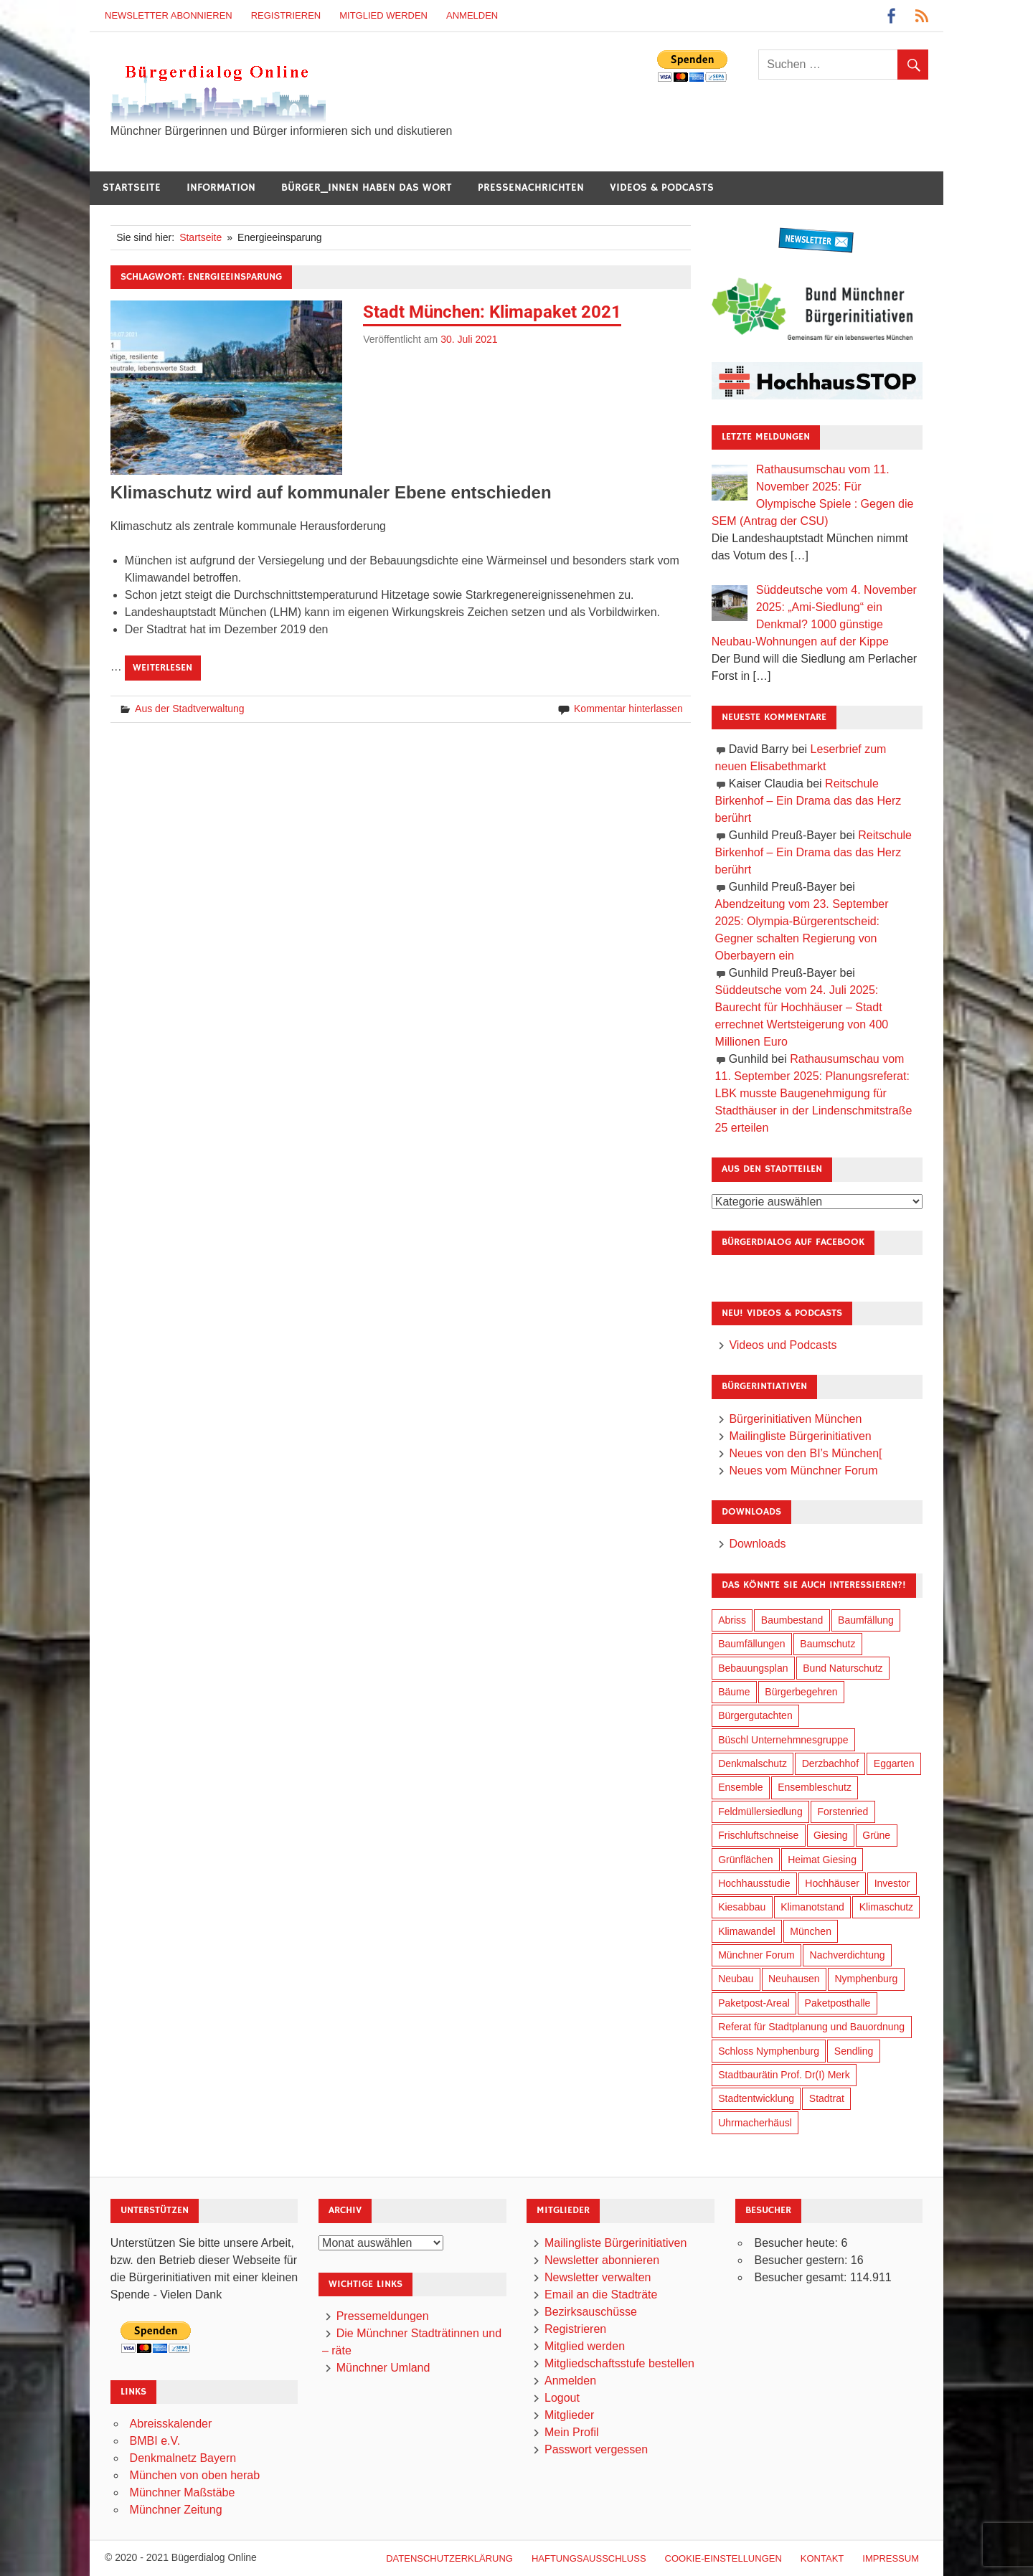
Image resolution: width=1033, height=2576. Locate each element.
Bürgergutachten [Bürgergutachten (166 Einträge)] (755, 1715)
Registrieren (286, 15)
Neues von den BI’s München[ (805, 1453)
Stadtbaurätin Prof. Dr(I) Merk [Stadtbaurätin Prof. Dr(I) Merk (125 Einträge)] (784, 2074)
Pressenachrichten (531, 187)
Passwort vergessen (596, 2449)
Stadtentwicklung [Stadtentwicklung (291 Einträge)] (756, 2098)
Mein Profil (571, 2432)
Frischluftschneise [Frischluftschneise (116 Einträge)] (758, 1835)
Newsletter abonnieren (168, 15)
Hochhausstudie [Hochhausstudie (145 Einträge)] (754, 1883)
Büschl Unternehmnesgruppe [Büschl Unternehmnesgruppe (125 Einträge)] (783, 1740)
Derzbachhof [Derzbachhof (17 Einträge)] (830, 1763)
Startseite (132, 187)
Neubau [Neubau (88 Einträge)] (735, 1978)
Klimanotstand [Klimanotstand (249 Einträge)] (812, 1907)
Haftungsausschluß (589, 2558)
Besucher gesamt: (801, 2277)
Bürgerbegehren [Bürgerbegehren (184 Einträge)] (801, 1691)
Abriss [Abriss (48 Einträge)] (732, 1620)
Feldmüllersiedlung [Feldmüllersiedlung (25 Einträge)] (760, 1811)
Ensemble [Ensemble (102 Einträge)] (740, 1787)
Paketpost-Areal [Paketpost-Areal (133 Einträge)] (754, 2003)
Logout (562, 2398)
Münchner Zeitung (176, 2510)
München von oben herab (195, 2475)
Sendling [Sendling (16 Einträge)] (854, 2051)
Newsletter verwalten (597, 2277)
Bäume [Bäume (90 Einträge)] (734, 1691)
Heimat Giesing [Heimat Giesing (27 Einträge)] (822, 1859)
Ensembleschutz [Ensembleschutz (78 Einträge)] (815, 1787)
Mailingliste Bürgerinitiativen (800, 1436)
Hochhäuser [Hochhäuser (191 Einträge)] (832, 1883)
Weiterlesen (162, 667)
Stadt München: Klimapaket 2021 (492, 312)
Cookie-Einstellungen (723, 2558)
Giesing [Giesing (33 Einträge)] (830, 1835)
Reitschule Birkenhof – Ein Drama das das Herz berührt (808, 800)
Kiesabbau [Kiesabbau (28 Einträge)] (741, 1907)
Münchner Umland (383, 2368)
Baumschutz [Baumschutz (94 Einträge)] (827, 1643)
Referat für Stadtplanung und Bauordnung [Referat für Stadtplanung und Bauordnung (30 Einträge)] (811, 2026)
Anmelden (472, 15)
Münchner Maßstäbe (182, 2492)
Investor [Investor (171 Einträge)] (892, 1883)
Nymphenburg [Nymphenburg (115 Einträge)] (865, 1978)
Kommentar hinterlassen (628, 708)
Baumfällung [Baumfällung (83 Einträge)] (866, 1620)
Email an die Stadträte (600, 2294)
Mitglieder (569, 2415)
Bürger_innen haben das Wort (366, 187)
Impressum (890, 2558)
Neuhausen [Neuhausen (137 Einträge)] (794, 1978)
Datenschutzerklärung (449, 2558)
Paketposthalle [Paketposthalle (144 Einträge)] (838, 2003)
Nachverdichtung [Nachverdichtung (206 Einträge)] (847, 1955)
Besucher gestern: (802, 2260)
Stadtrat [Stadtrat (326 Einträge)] (826, 2098)
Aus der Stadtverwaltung (190, 708)
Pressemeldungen (382, 2316)
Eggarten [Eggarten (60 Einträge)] (894, 1763)
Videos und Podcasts (782, 1345)
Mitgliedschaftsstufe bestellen (619, 2363)
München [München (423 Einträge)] (810, 1931)
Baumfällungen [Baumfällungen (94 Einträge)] (751, 1643)
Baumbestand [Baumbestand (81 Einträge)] (792, 1620)
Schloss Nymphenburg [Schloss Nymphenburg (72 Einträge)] (768, 2051)
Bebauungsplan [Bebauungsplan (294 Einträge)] (753, 1668)
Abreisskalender (171, 2424)
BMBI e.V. (155, 2441)
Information (221, 187)
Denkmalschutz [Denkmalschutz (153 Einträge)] (752, 1763)
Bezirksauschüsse (590, 2312)
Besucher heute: (797, 2243)
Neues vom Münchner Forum (803, 1470)
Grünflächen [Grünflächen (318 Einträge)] (745, 1859)
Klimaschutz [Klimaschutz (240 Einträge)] (886, 1907)
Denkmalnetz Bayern (183, 2458)
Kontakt (822, 2558)
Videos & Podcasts (662, 187)
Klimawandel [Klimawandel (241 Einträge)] (746, 1931)
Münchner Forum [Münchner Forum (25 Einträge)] (756, 1955)
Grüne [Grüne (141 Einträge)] (876, 1835)
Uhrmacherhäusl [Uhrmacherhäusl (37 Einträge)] (755, 2122)
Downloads (757, 1544)
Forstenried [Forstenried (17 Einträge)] (842, 1811)
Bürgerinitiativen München (795, 1419)
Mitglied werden (383, 15)
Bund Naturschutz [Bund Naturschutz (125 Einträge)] (842, 1668)
